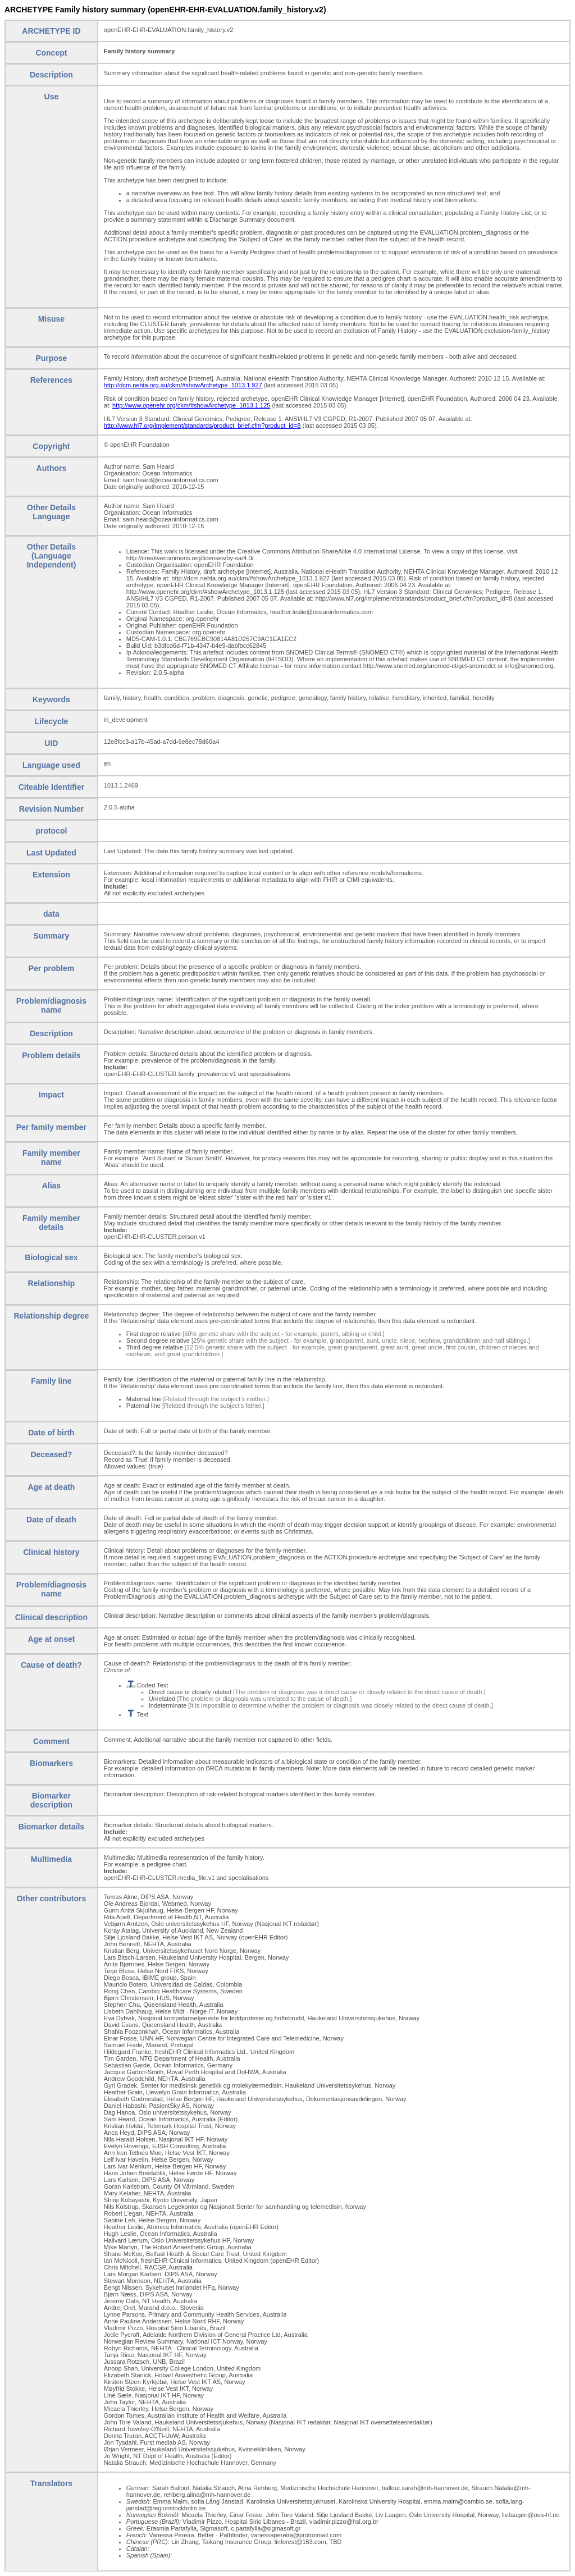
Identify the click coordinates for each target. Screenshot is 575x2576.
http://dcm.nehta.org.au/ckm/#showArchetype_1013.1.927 (183, 385)
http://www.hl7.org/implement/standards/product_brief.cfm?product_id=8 (202, 425)
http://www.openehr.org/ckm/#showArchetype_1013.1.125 (191, 405)
